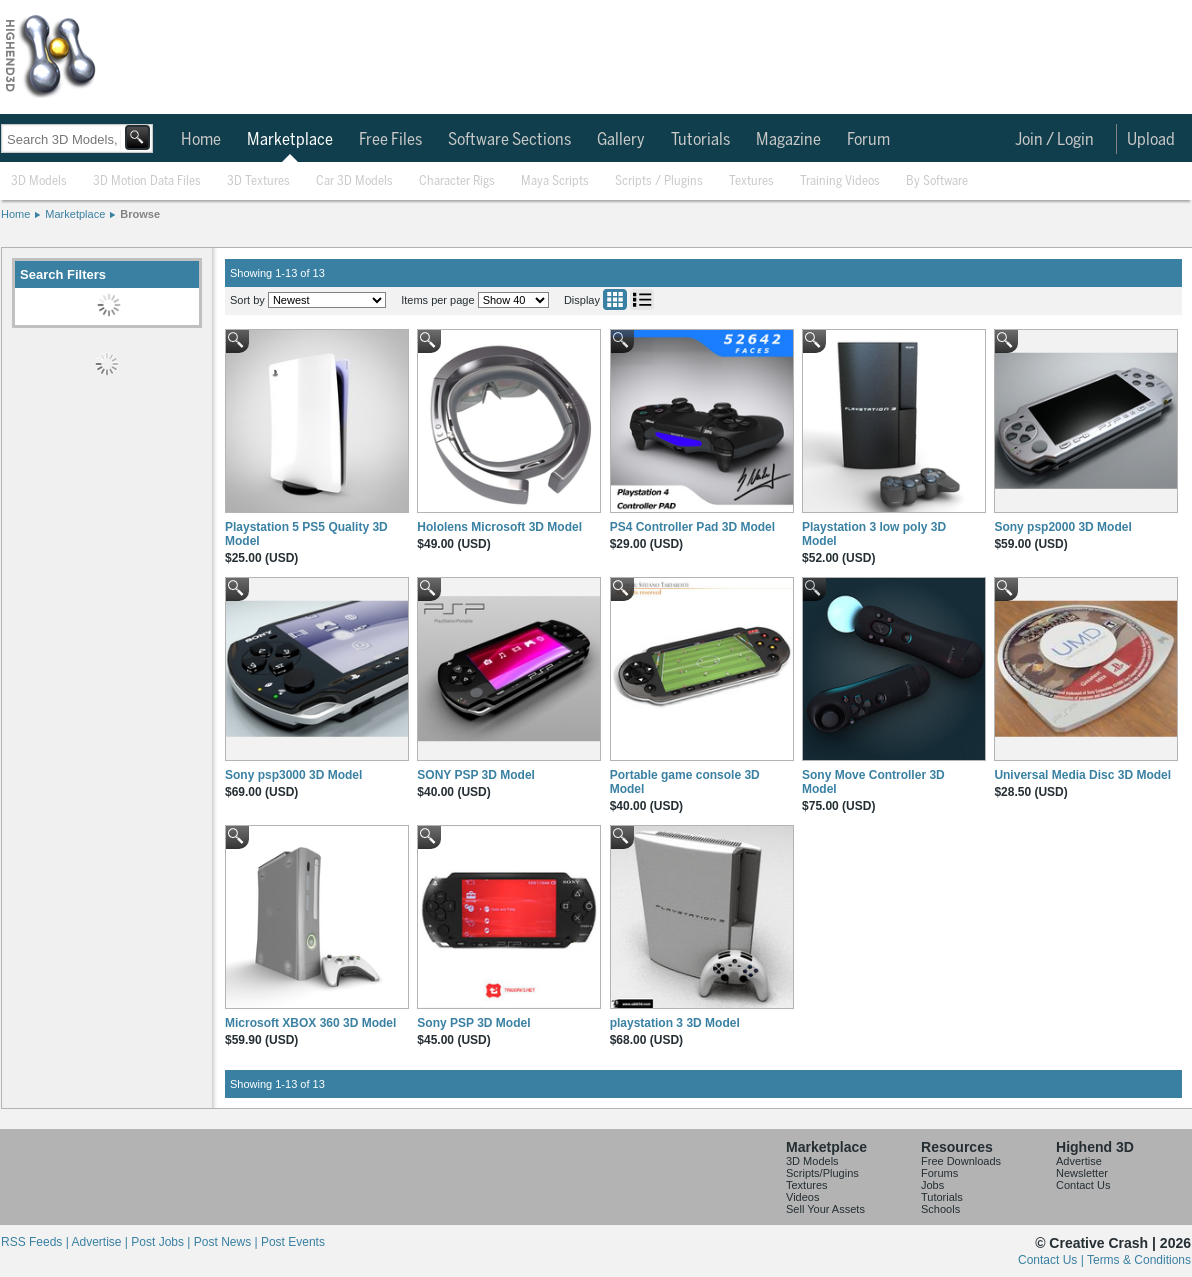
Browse (140, 214)
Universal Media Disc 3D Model (1082, 775)
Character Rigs (457, 181)
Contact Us (1083, 1185)
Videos (802, 1197)
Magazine (788, 140)
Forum (868, 140)
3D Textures (258, 181)
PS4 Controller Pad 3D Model (692, 527)
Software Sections (509, 140)
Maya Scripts (555, 181)
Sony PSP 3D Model (473, 1023)
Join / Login (1054, 140)
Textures (751, 181)
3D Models (39, 181)
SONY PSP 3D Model (476, 775)
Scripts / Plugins (659, 181)
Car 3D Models (354, 181)
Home (201, 140)
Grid (615, 299)
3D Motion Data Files (147, 181)
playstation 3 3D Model (675, 1023)
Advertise (1079, 1161)
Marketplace (290, 140)
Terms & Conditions (1139, 1260)
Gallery (621, 140)
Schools (940, 1209)
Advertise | (101, 1242)
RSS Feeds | (36, 1242)
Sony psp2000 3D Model (1062, 527)
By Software (937, 181)
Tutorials (700, 140)
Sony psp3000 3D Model (293, 775)
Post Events (293, 1242)
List (642, 299)
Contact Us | (1052, 1260)
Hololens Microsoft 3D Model (499, 527)
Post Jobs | (162, 1242)
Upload (1151, 140)
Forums (939, 1173)
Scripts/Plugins (822, 1173)
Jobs (932, 1185)
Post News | (227, 1242)
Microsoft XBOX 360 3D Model (310, 1023)
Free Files (390, 140)
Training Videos (840, 181)
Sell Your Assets (825, 1209)
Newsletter (1082, 1173)
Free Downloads (961, 1161)
